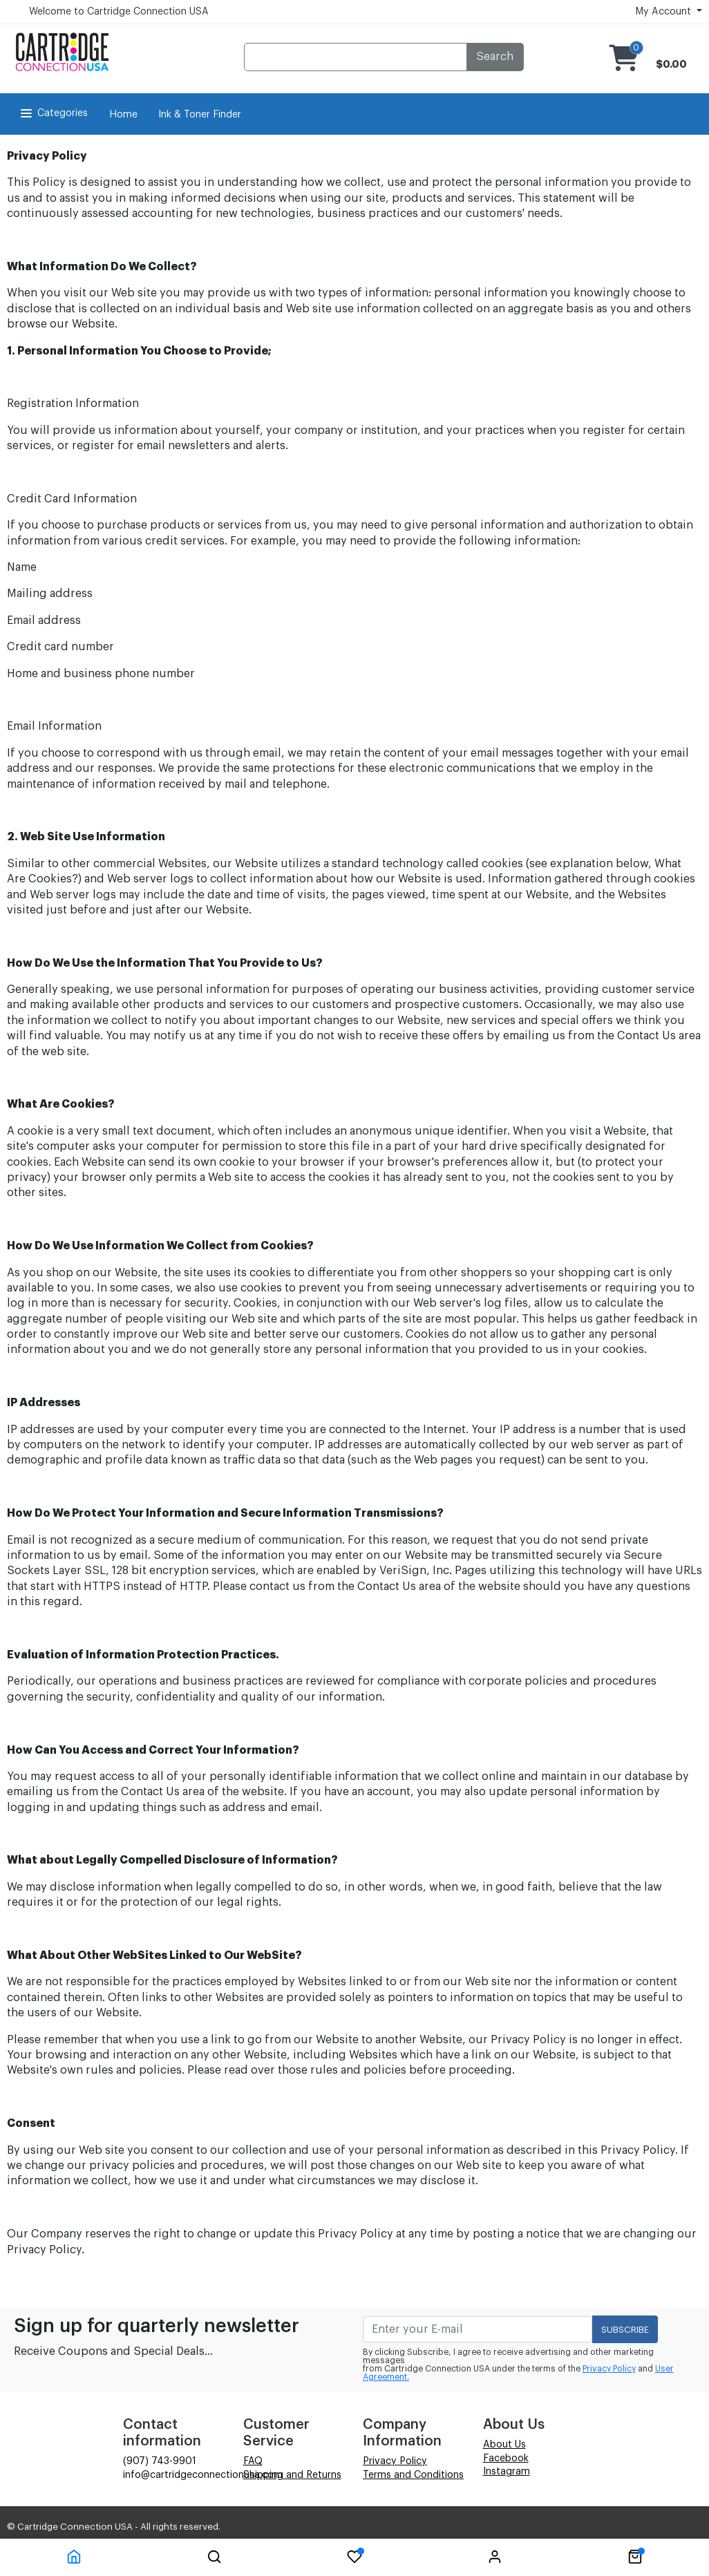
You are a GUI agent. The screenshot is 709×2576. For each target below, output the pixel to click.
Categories (53, 113)
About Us (504, 2445)
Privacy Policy (609, 2369)
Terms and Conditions (413, 2475)
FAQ (253, 2461)
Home (123, 115)
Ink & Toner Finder (199, 115)
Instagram (506, 2471)
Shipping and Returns (292, 2475)
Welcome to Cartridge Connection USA (119, 12)
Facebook (506, 2458)
